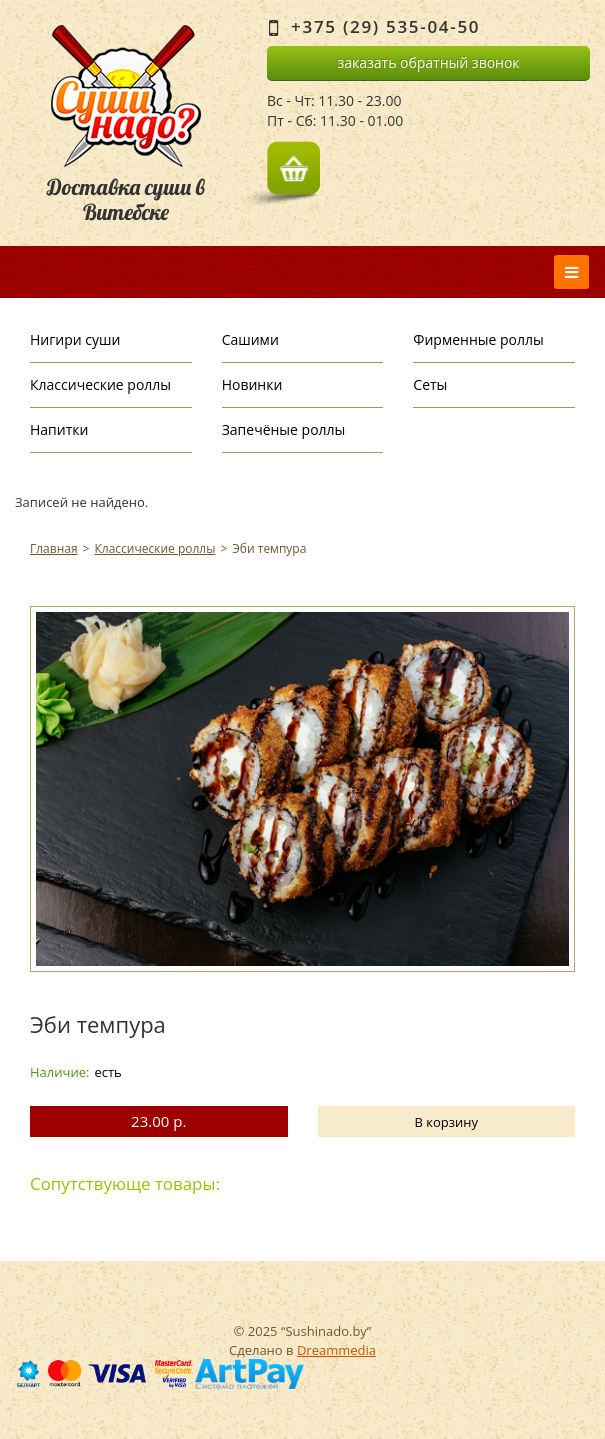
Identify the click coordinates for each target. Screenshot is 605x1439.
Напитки (59, 429)
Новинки (252, 384)
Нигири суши (75, 339)
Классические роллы (100, 384)
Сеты (430, 384)
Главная (54, 548)
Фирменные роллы (478, 339)
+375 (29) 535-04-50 (385, 26)
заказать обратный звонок (428, 62)
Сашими (250, 339)
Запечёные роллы (284, 429)
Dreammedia (336, 1350)
